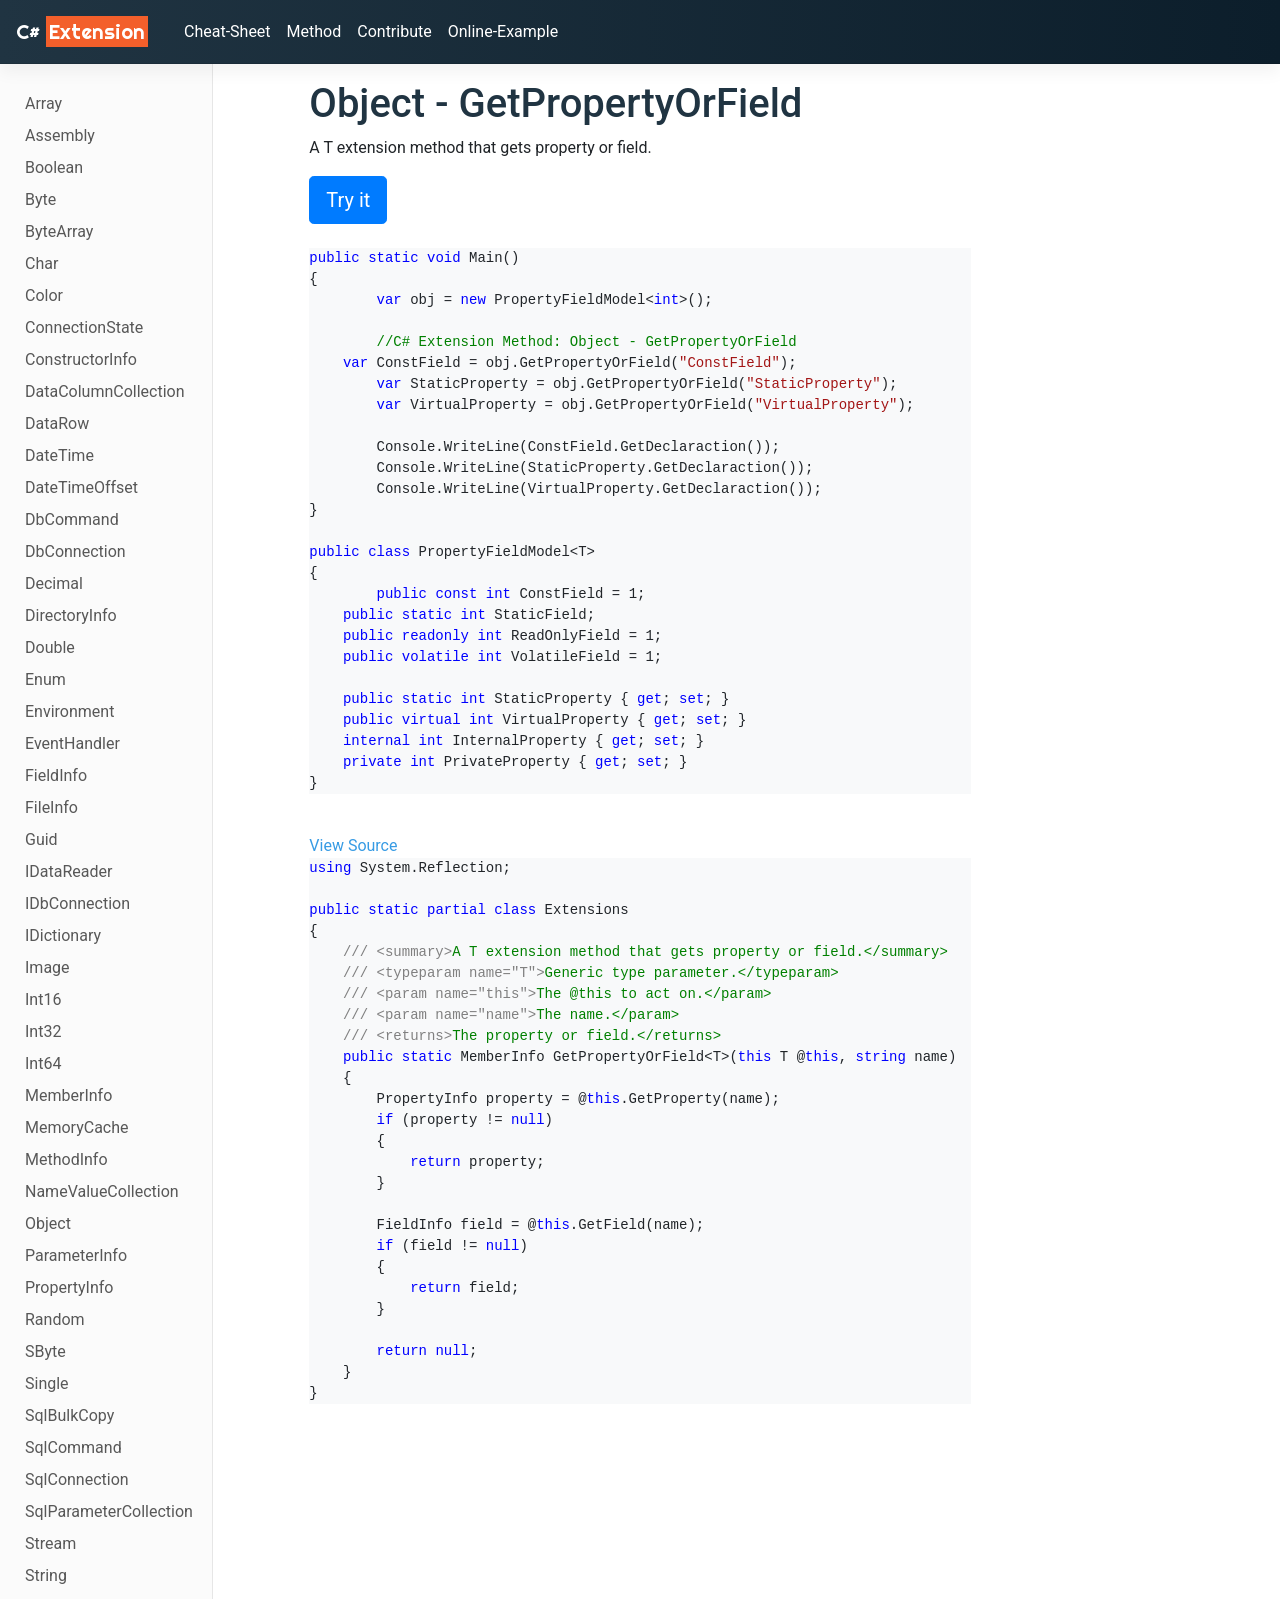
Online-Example (503, 31)
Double (50, 647)
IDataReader (68, 871)
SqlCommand (73, 1447)
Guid (41, 839)
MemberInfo (68, 1095)
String (46, 1575)
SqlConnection (77, 1479)
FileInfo (51, 807)
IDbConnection (77, 903)
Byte (40, 199)
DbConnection (75, 551)
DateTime (59, 455)
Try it (348, 200)
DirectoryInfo (71, 615)
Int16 (43, 999)
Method (314, 31)
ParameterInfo (76, 1255)
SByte (45, 1351)
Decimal (54, 583)
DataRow (57, 423)
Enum (45, 679)
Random (55, 1319)
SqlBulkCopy (69, 1415)
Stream (50, 1543)
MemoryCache (77, 1127)
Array (43, 103)
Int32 (43, 1031)
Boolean (54, 167)
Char (41, 263)
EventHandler (72, 743)
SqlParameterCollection (109, 1511)
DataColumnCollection (105, 391)
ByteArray (59, 231)
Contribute (394, 31)
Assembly (60, 135)
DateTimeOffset (81, 487)
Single (47, 1383)
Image (47, 967)
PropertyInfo (69, 1287)
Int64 (43, 1063)
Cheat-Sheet (227, 31)
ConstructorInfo (81, 359)
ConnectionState (84, 327)
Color (44, 295)
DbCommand (72, 519)
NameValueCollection (102, 1191)
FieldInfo (56, 775)
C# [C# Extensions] (82, 31)
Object (48, 1223)
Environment (69, 711)
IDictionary (63, 935)
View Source (353, 845)
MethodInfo (66, 1159)
